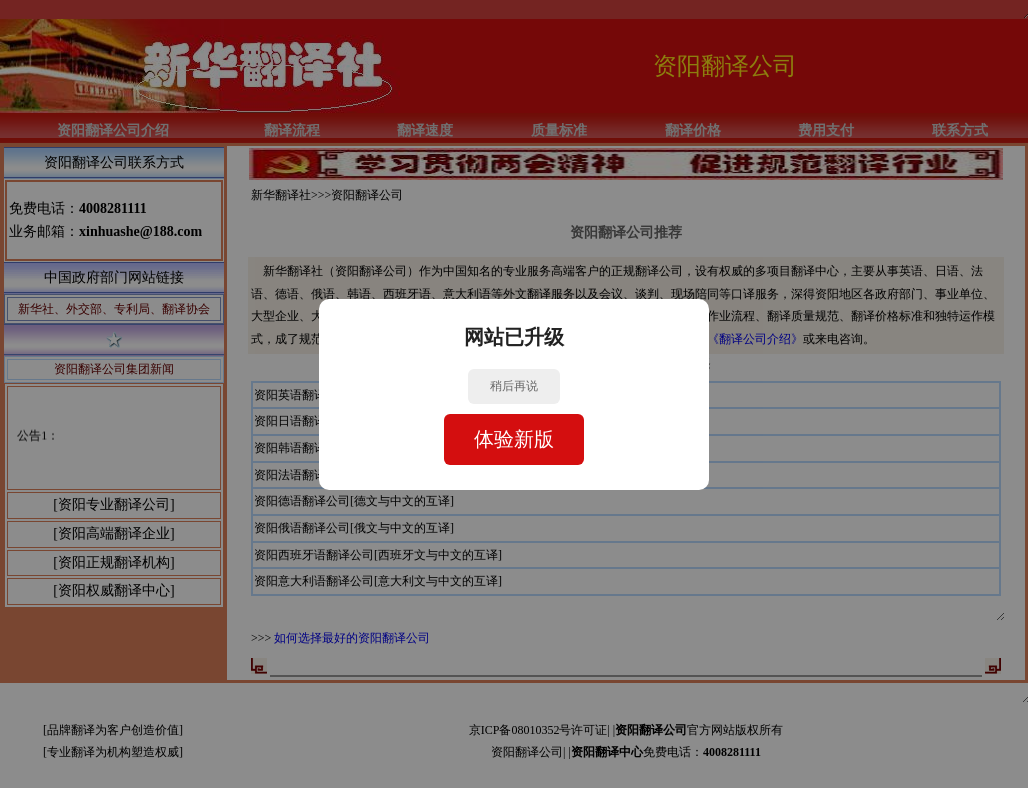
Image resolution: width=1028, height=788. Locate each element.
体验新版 (514, 439)
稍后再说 (514, 386)
